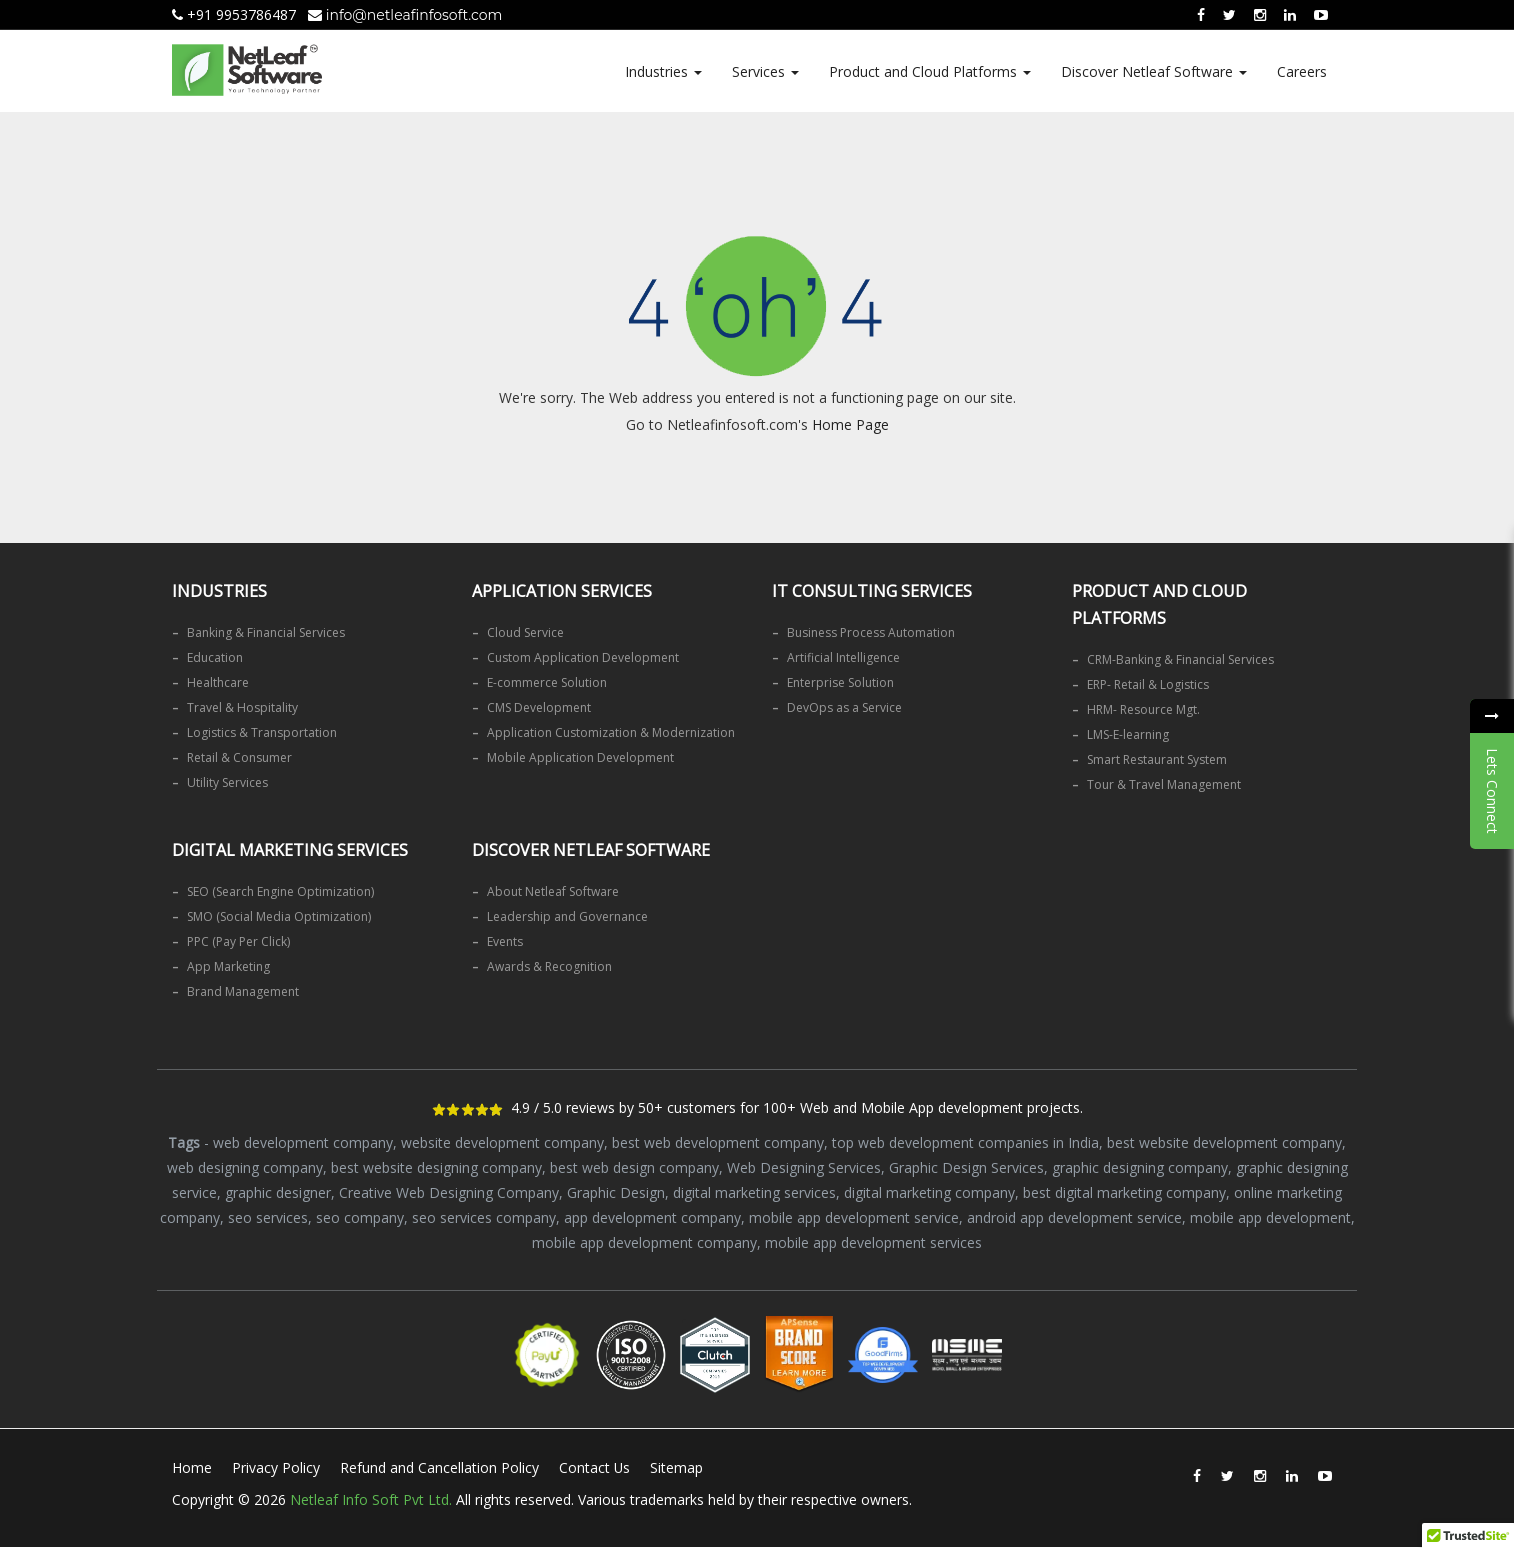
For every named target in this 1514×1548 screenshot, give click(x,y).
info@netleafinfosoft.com (405, 15)
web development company (303, 1142)
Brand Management (243, 991)
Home (192, 1467)
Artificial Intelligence (843, 657)
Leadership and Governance (567, 916)
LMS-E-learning (1128, 734)
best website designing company (436, 1167)
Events (505, 941)
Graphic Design (616, 1192)
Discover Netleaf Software (1154, 71)
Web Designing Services (804, 1167)
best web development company (718, 1142)
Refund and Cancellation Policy (439, 1467)
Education (215, 657)
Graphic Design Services (966, 1167)
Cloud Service (525, 632)
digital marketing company (929, 1192)
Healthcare (218, 682)
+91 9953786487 (234, 14)
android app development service (1074, 1217)
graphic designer (278, 1192)
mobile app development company (644, 1242)
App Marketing (228, 966)
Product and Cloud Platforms (930, 71)
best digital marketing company (1124, 1192)
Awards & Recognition (549, 966)
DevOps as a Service (844, 707)
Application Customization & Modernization (611, 732)
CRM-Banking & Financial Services (1180, 659)
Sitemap (677, 1467)
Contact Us (595, 1467)
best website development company (1224, 1142)
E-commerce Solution (547, 682)
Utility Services (227, 782)
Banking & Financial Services (266, 632)
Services (765, 71)
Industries (663, 71)
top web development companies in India (965, 1142)
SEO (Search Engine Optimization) (280, 891)
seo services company (484, 1217)
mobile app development (1270, 1217)
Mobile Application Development (580, 757)
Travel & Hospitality (242, 707)
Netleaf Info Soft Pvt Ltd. (371, 1499)
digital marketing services (754, 1192)
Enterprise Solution (840, 682)
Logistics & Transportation (262, 732)
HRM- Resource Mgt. (1143, 709)
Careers (1302, 71)
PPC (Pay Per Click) (238, 941)
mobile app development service (854, 1217)
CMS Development (539, 707)
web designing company (245, 1167)
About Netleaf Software (553, 891)
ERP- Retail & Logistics (1148, 684)
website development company (502, 1142)
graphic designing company (1140, 1167)
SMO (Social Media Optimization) (279, 916)
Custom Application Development (583, 657)
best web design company (634, 1167)
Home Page (850, 424)
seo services (268, 1217)
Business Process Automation (871, 632)
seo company (360, 1217)
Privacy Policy (276, 1467)
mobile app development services (873, 1242)
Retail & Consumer (239, 757)
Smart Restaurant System (1157, 759)
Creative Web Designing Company (449, 1192)
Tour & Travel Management (1164, 784)
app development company (652, 1217)
